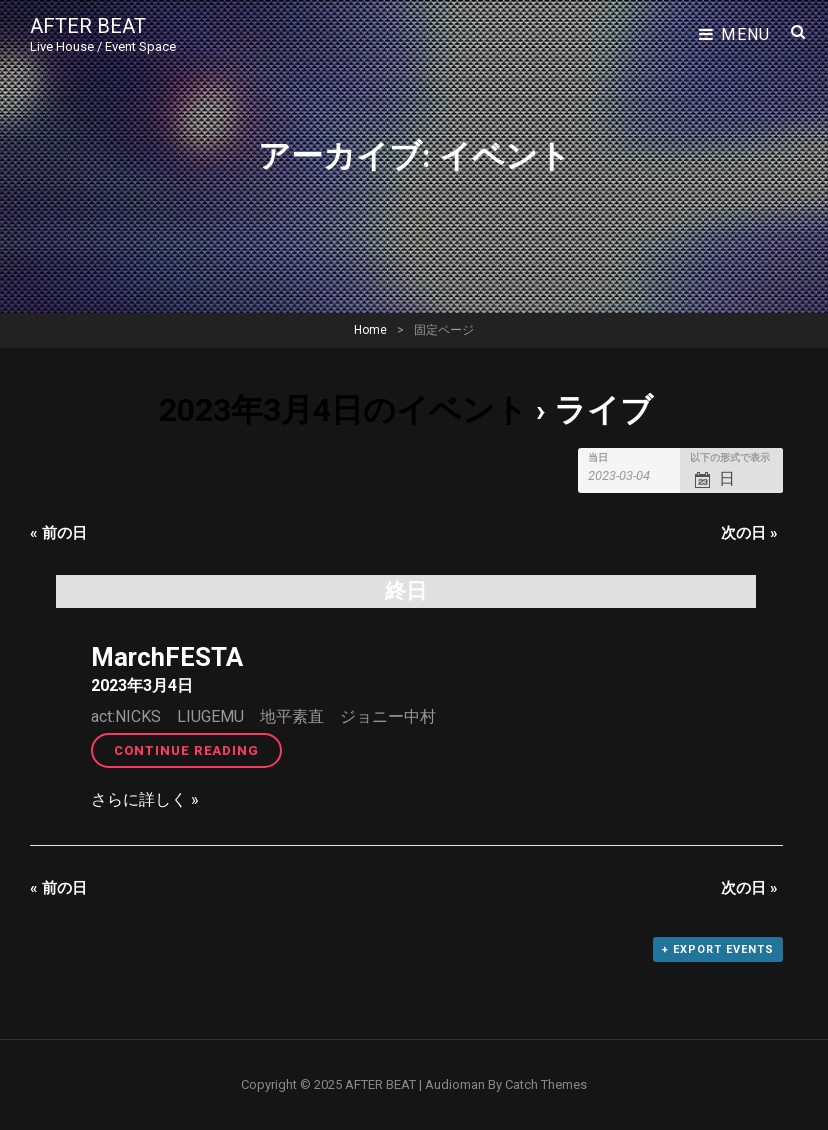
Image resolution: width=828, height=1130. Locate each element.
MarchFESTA (167, 657)
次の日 (749, 533)
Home (370, 330)
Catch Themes (546, 1084)
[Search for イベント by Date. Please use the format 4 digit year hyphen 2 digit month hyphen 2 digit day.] (630, 475)
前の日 (58, 533)
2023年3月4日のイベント (343, 410)
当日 (598, 458)
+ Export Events (718, 949)
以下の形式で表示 (730, 458)
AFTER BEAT (88, 26)
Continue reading (198, 749)
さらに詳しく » (145, 799)
